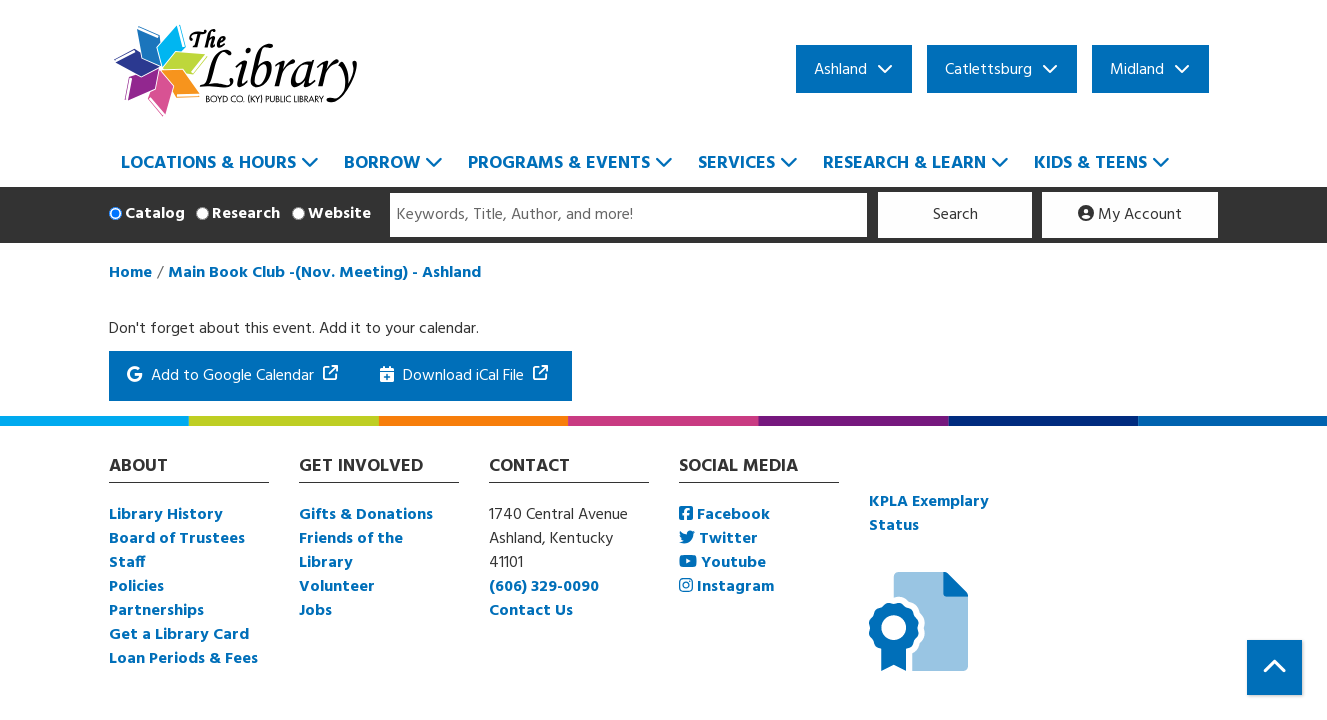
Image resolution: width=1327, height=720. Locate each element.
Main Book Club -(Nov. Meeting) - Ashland (324, 273)
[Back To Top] (1274, 667)
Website (339, 214)
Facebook (724, 515)
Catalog (155, 214)
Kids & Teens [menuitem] (1090, 163)
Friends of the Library (351, 551)
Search (955, 215)
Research (246, 214)
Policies (136, 587)
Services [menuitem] (736, 163)
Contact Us (531, 611)
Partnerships (156, 611)
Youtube (722, 563)
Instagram (726, 587)
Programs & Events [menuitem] (559, 163)
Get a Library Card (179, 635)
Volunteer (337, 587)
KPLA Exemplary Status (929, 514)
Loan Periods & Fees (183, 659)
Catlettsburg (988, 70)
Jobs (315, 611)
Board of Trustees (177, 539)
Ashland (840, 70)
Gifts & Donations (366, 515)
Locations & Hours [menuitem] (208, 163)
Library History (166, 515)
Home (130, 273)
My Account (1130, 215)
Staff (127, 563)
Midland (1137, 70)
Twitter (718, 539)
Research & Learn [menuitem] (904, 163)
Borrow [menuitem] (382, 163)
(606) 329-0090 (544, 587)
